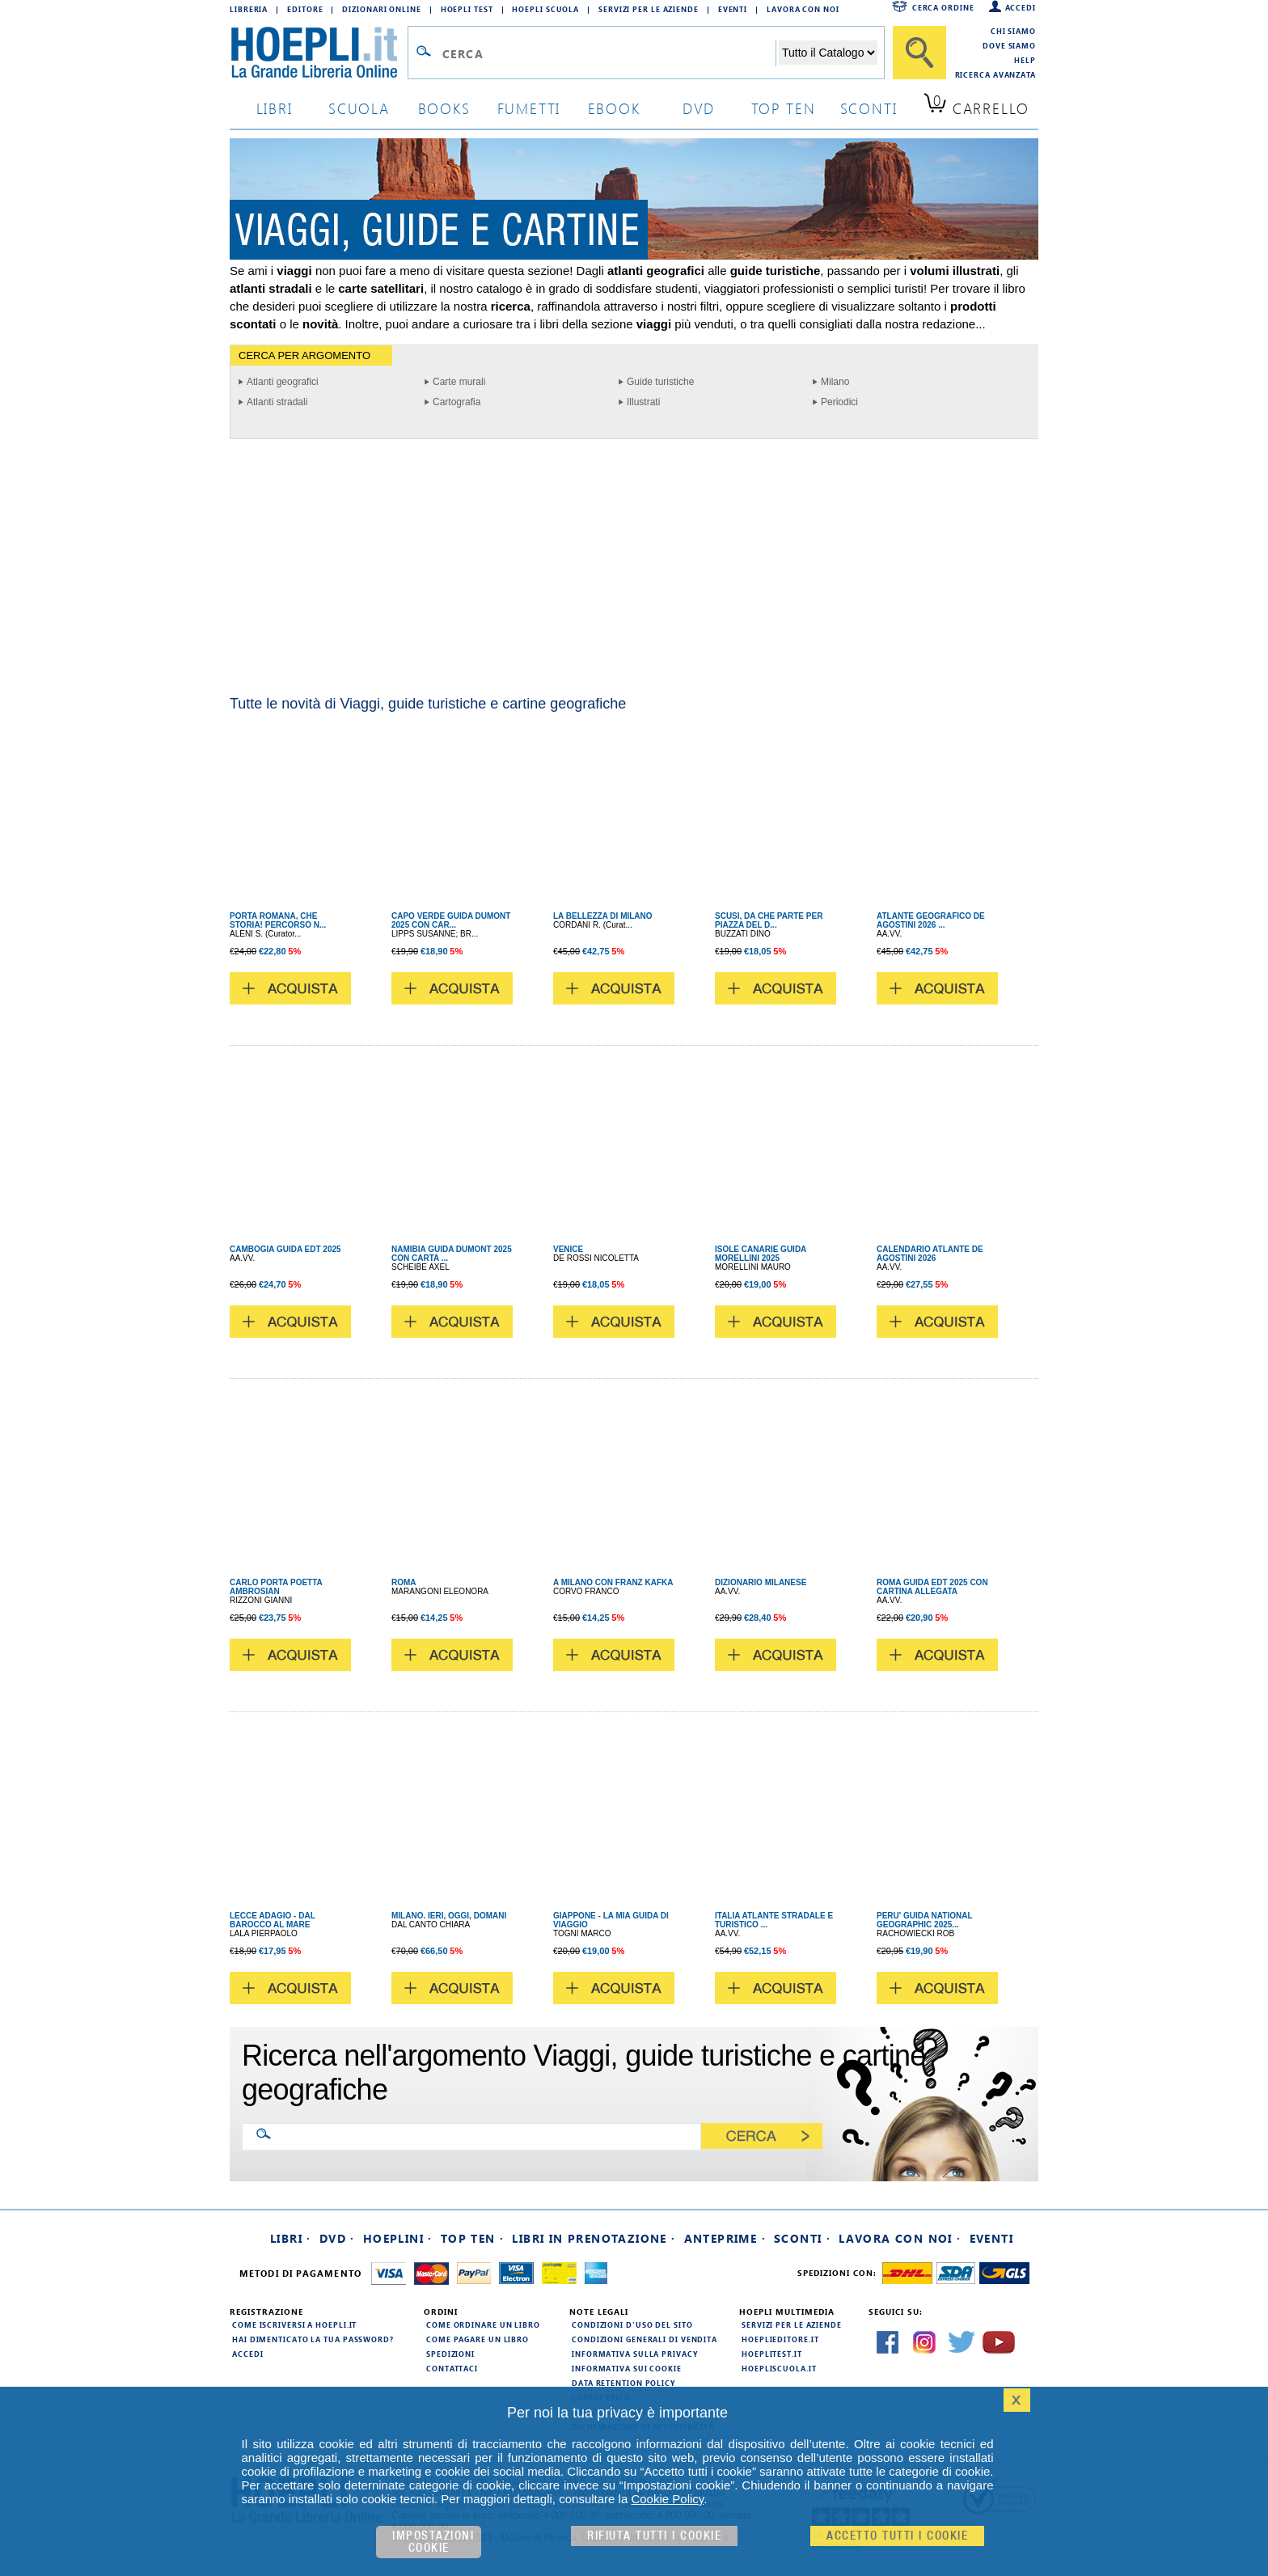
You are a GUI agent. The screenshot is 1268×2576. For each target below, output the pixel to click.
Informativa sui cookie (627, 2368)
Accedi (1020, 7)
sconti (869, 108)
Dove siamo (1009, 45)
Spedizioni (450, 2353)
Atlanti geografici (283, 381)
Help (1025, 60)
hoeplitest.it (772, 2353)
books (444, 108)
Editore (305, 9)
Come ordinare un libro (483, 2324)
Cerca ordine (943, 7)
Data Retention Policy (623, 2383)
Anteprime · (725, 2238)
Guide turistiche (660, 381)
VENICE (568, 1249)
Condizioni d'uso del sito (632, 2324)
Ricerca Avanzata (995, 74)
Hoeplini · (398, 2238)
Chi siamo (1013, 31)
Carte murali (459, 381)
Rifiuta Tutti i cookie (654, 2536)
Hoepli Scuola (545, 9)
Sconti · (802, 2238)
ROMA (403, 1582)
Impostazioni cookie (433, 2542)
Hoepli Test (467, 9)
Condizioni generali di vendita (644, 2339)
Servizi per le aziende (648, 9)
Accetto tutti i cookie (897, 2536)
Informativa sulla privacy (635, 2353)
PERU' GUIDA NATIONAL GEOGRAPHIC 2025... (924, 1920)
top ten (783, 108)
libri (274, 108)
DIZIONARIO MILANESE (760, 1582)
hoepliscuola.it (779, 2368)
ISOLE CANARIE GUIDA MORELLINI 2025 (760, 1254)
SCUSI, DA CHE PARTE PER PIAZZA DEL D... (768, 920)
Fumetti (529, 108)
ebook (614, 108)
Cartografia (456, 402)
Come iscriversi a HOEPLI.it (294, 2324)
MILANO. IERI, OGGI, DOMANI (448, 1915)
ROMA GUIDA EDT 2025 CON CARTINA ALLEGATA (932, 1587)
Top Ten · (473, 2238)
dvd (699, 108)
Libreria (249, 9)
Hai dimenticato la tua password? (313, 2339)
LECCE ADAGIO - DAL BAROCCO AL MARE (272, 1920)
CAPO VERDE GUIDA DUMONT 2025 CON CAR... (450, 920)
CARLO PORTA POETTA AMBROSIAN (276, 1587)
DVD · (337, 2238)
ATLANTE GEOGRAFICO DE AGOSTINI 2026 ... (931, 920)
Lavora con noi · (900, 2238)
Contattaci (452, 2368)
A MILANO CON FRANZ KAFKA (613, 1582)
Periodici (839, 402)
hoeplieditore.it (780, 2339)
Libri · (290, 2238)
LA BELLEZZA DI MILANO (603, 916)
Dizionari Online (381, 9)
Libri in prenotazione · (593, 2238)
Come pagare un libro (477, 2339)
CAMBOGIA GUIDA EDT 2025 (285, 1249)
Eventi (732, 9)
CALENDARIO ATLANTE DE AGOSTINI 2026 (930, 1254)
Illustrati (643, 402)
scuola (359, 108)
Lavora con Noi (803, 9)
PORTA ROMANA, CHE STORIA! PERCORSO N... (278, 920)
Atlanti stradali (277, 402)
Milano (835, 381)
